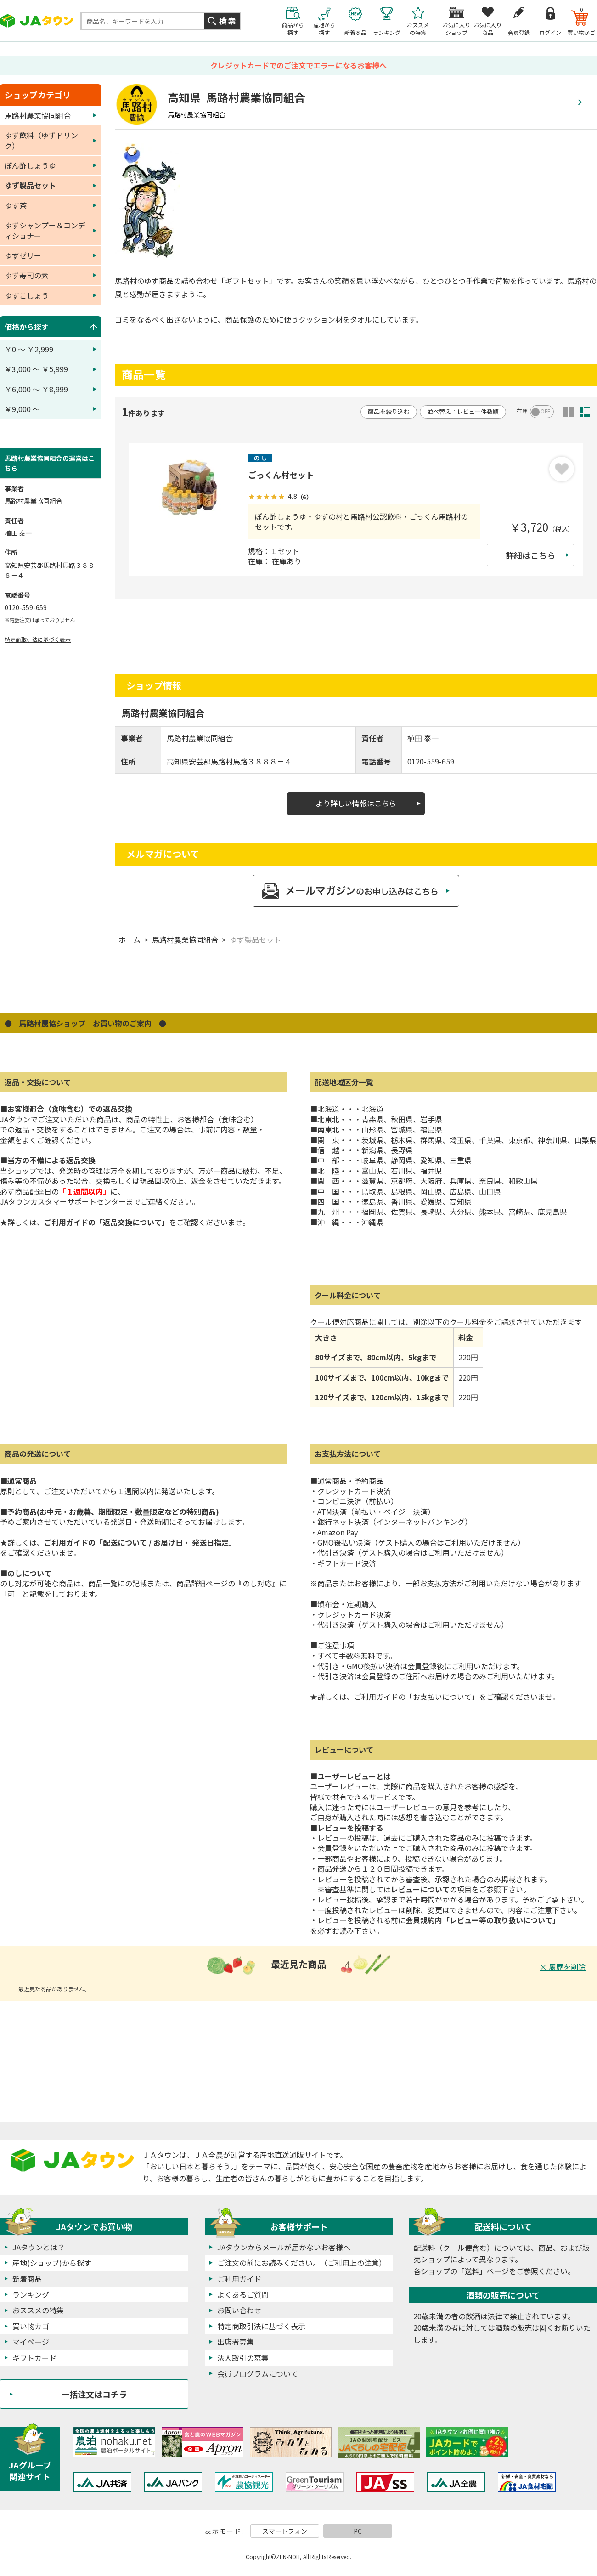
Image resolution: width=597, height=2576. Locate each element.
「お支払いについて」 (442, 1696)
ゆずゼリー (23, 255)
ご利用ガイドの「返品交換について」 (106, 1222)
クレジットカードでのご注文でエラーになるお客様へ (298, 65)
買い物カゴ (30, 2326)
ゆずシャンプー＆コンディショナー (45, 230)
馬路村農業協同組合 (185, 939)
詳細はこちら (530, 555)
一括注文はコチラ (94, 2394)
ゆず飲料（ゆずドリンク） (41, 140)
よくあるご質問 (243, 2294)
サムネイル (568, 412)
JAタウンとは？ (38, 2247)
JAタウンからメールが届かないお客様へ (283, 2247)
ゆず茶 (16, 205)
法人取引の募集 (243, 2357)
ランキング (30, 2294)
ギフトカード (34, 2357)
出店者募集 (235, 2341)
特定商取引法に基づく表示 (38, 639)
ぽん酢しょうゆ (30, 165)
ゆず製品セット (255, 939)
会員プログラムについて (257, 2373)
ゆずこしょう (27, 295)
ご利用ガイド (239, 2278)
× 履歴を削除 (563, 1966)
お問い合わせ (239, 2310)
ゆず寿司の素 (27, 275)
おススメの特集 (38, 2310)
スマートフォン (284, 2531)
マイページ (30, 2341)
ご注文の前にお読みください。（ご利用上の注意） (301, 2262)
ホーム (129, 939)
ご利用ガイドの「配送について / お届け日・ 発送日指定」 (140, 1542)
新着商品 (27, 2278)
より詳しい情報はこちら (355, 803)
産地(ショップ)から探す (51, 2262)
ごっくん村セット (281, 475)
